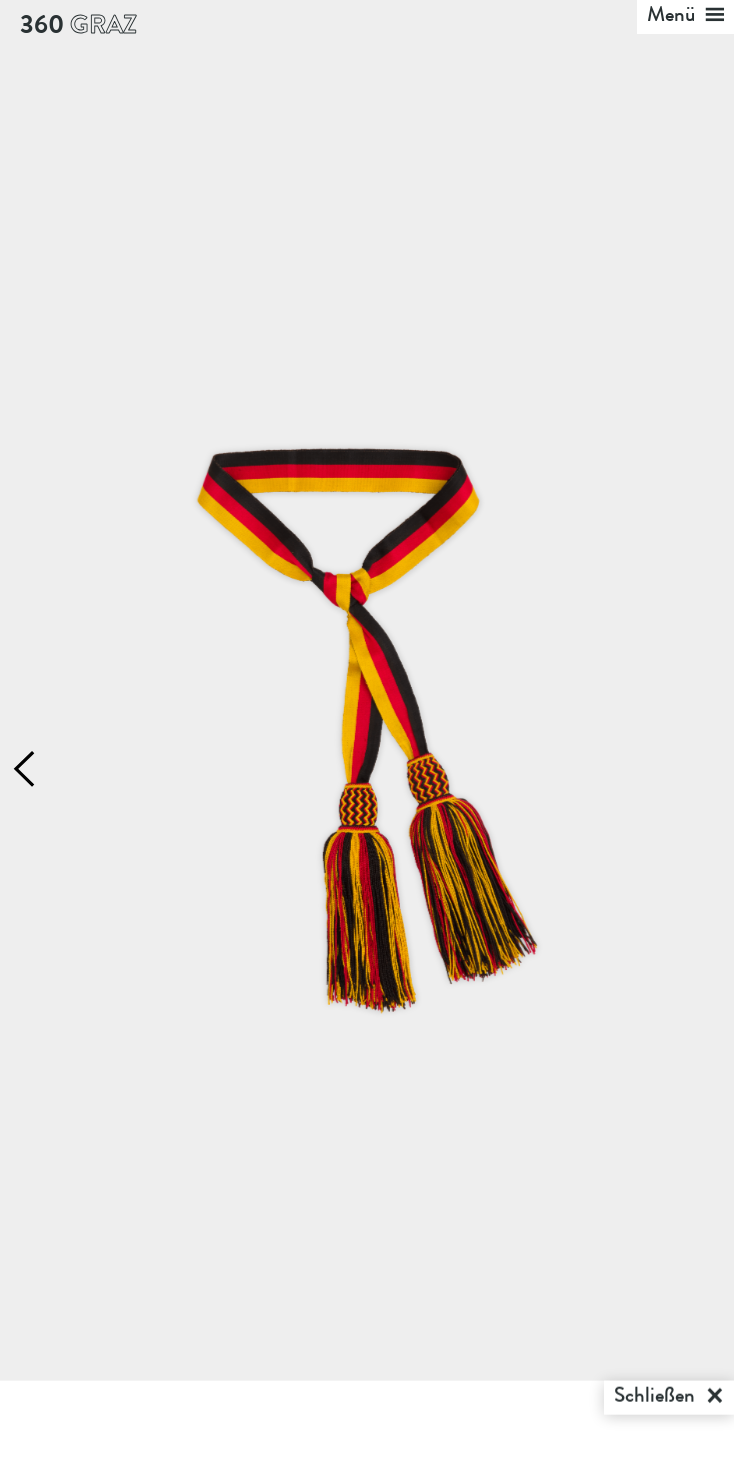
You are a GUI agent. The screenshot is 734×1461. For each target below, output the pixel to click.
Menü (686, 16)
